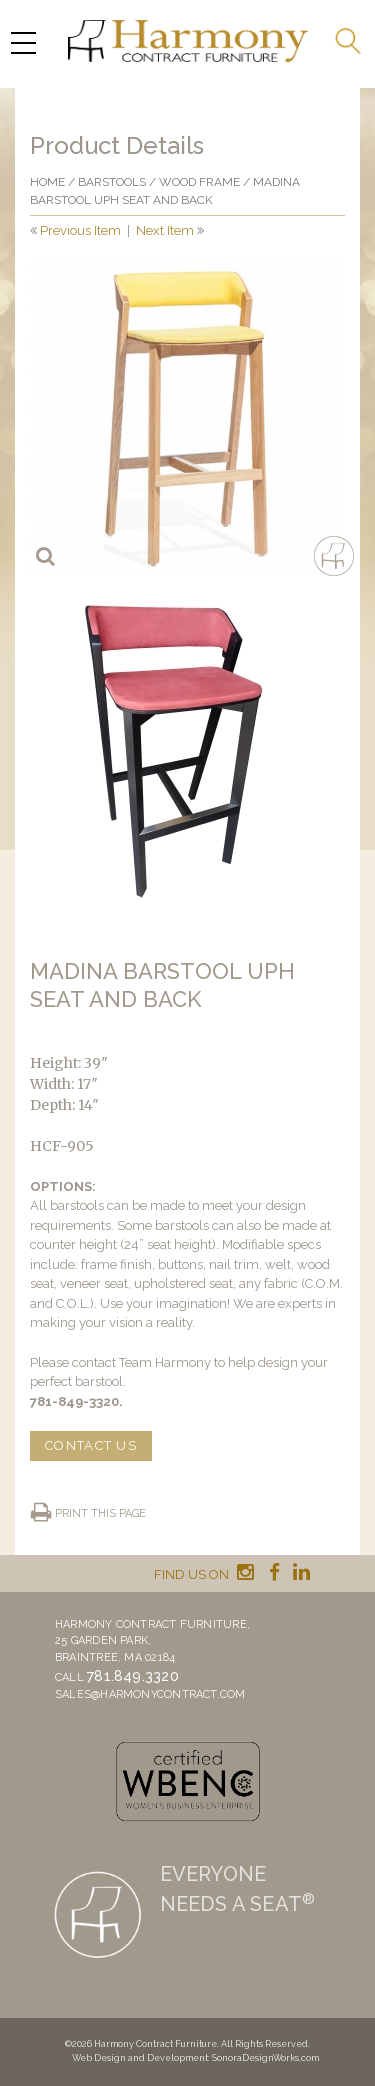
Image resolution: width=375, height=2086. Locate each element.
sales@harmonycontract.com (150, 1694)
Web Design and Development (140, 2058)
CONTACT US (91, 1445)
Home (47, 182)
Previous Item (80, 230)
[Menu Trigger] (23, 42)
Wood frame (199, 182)
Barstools (112, 182)
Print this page (100, 1513)
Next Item (165, 230)
